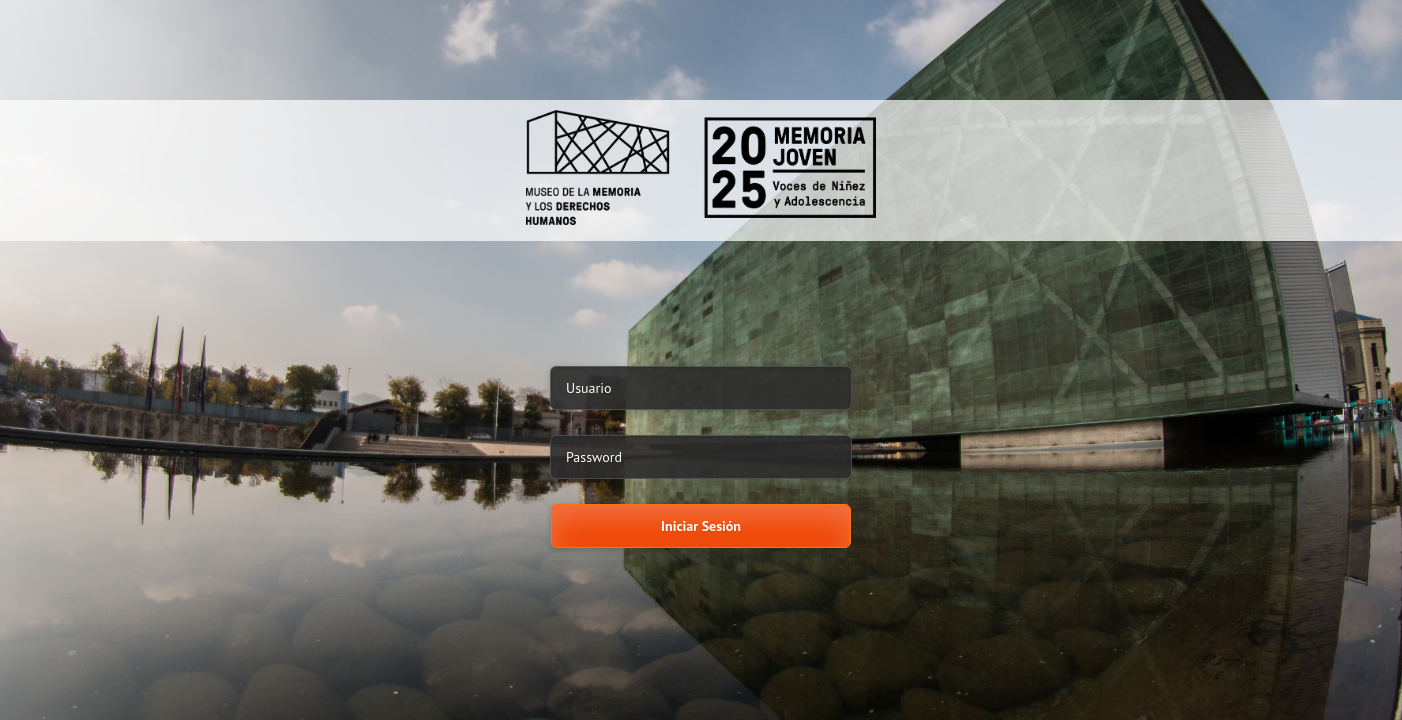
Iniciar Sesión (701, 526)
